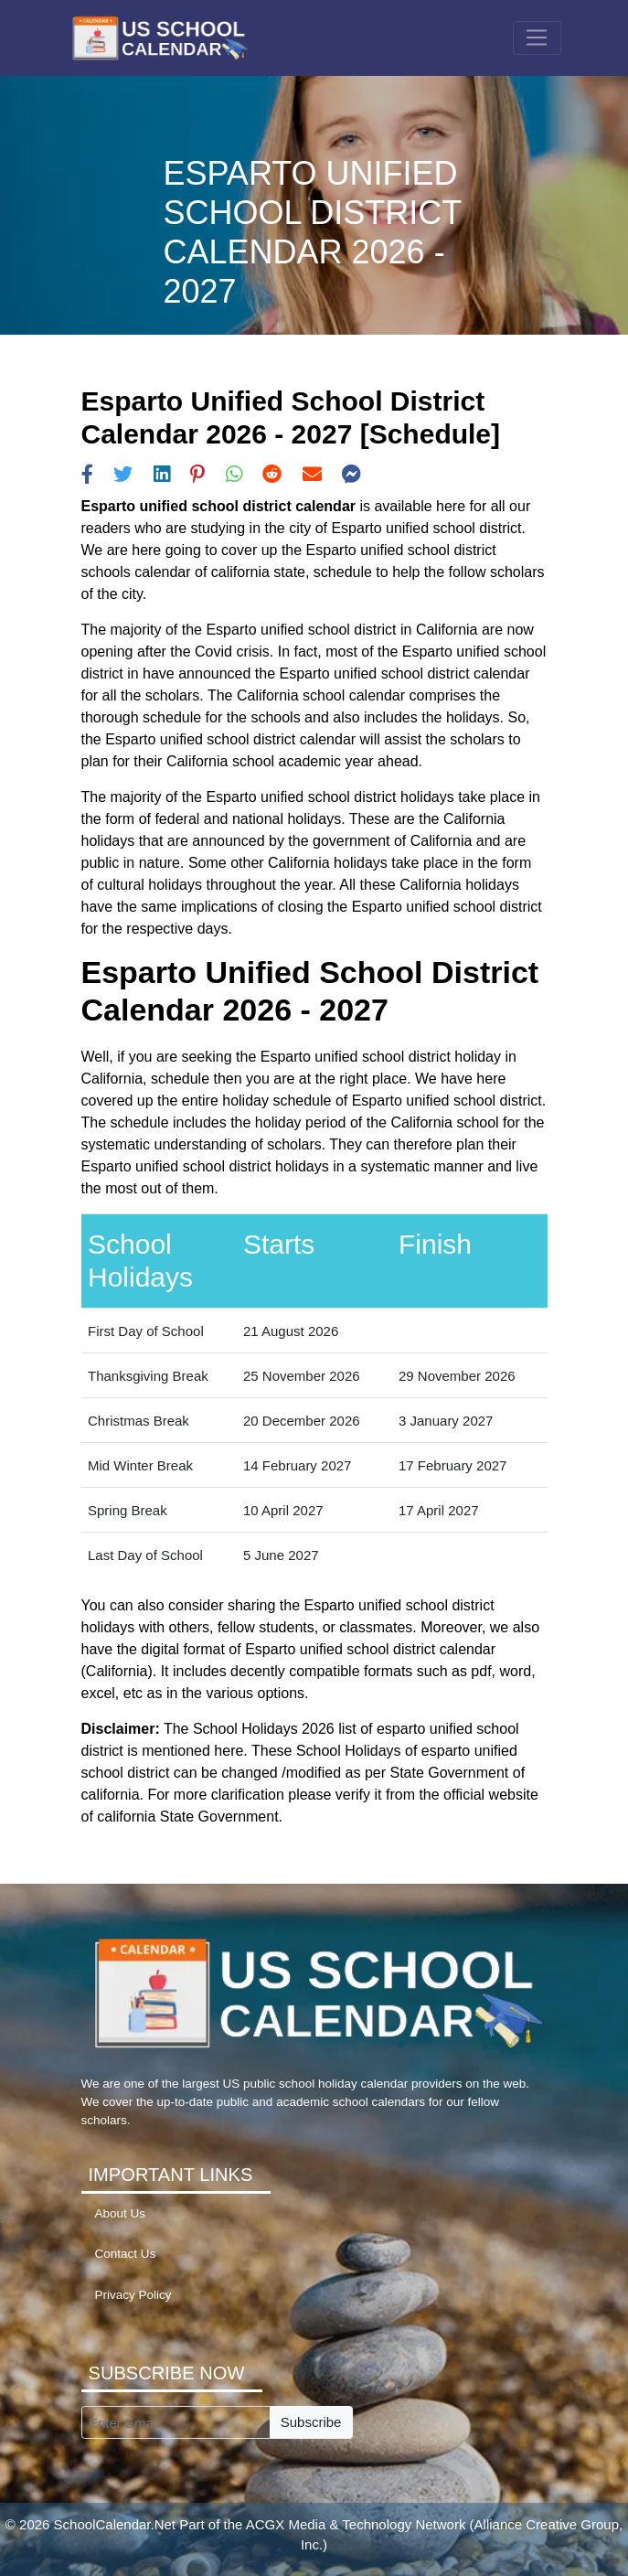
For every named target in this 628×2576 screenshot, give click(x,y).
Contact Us (125, 2254)
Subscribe (311, 2422)
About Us (120, 2213)
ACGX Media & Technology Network (356, 2524)
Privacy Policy (133, 2295)
